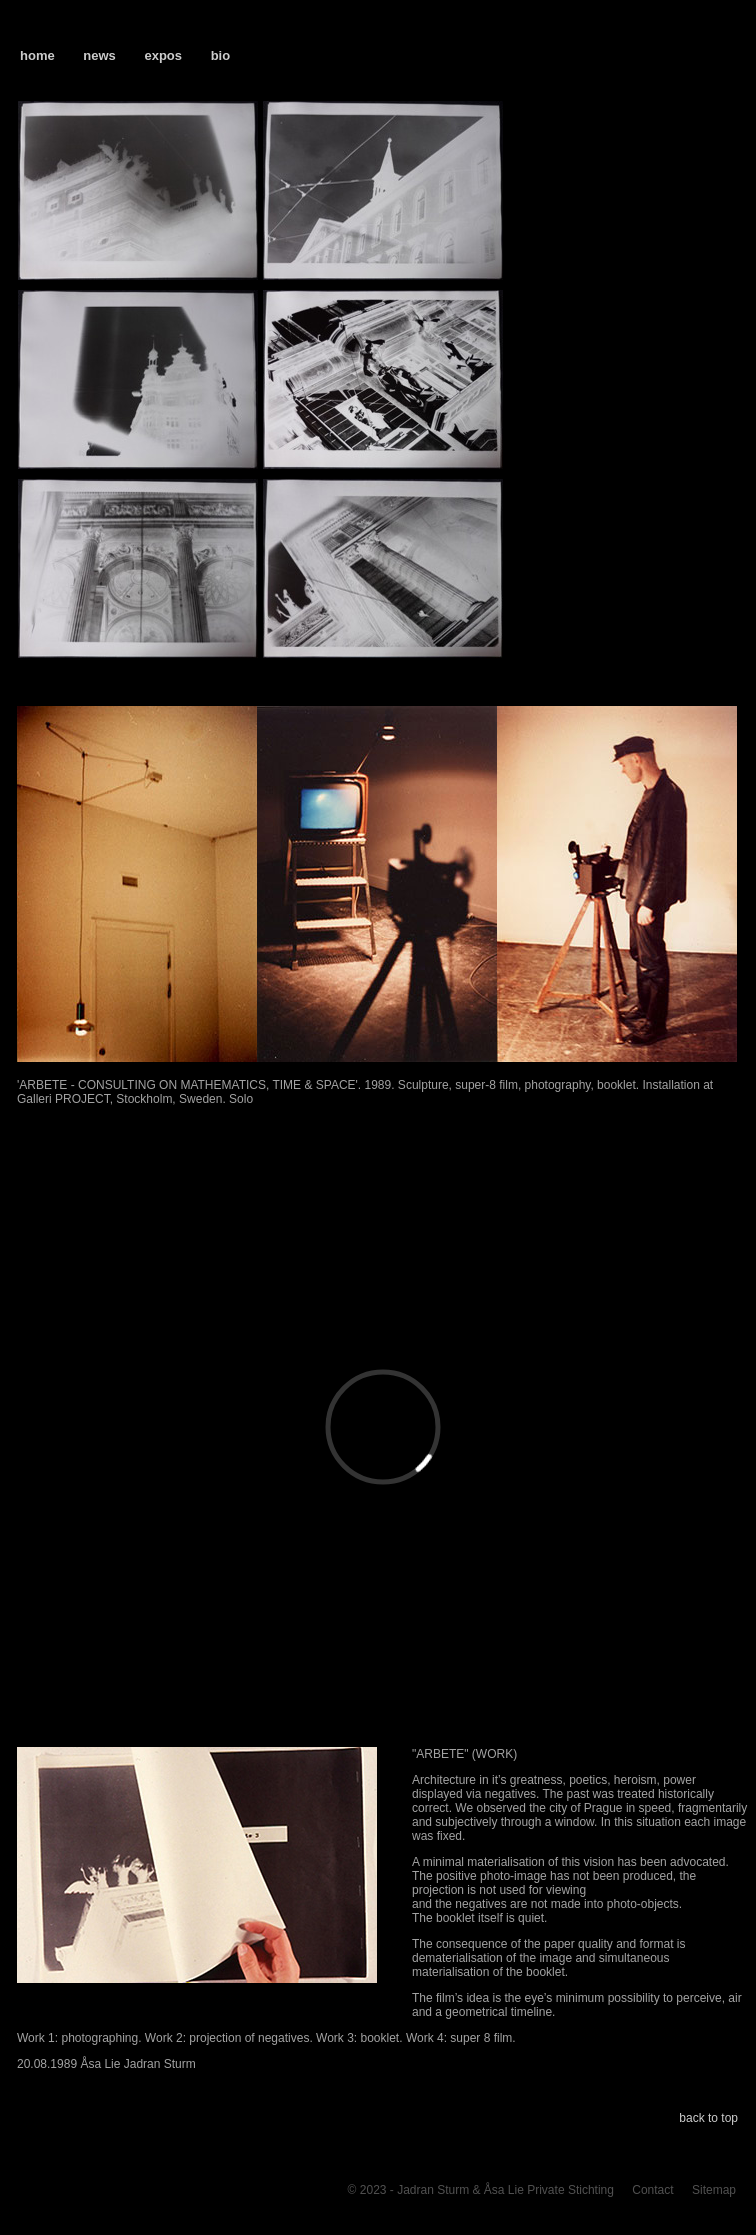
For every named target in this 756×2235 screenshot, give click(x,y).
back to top (708, 2118)
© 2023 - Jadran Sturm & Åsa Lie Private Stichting (481, 2190)
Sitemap (714, 2190)
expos (163, 55)
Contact (652, 2190)
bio (221, 55)
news (99, 55)
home (37, 55)
